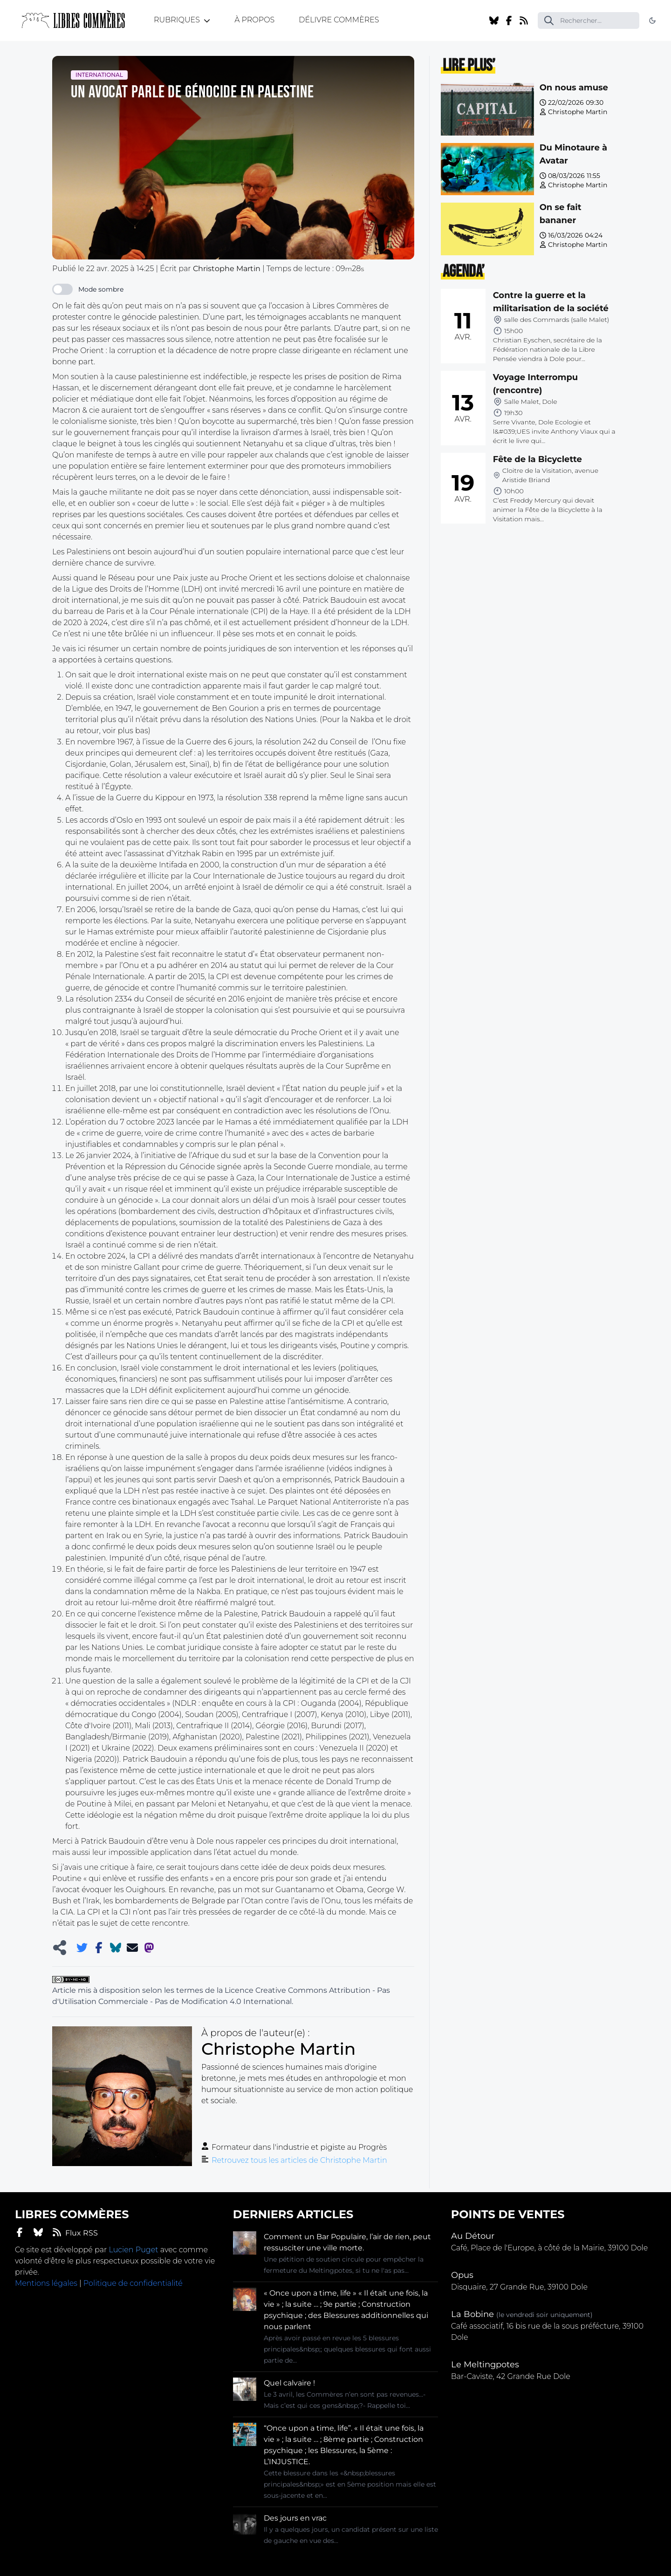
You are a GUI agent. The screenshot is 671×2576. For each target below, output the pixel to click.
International (99, 74)
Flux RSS (75, 2232)
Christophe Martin (577, 112)
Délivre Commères (339, 19)
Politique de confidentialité (133, 2283)
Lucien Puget (133, 2249)
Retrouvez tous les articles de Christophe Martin (299, 2160)
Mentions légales (46, 2283)
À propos (254, 19)
